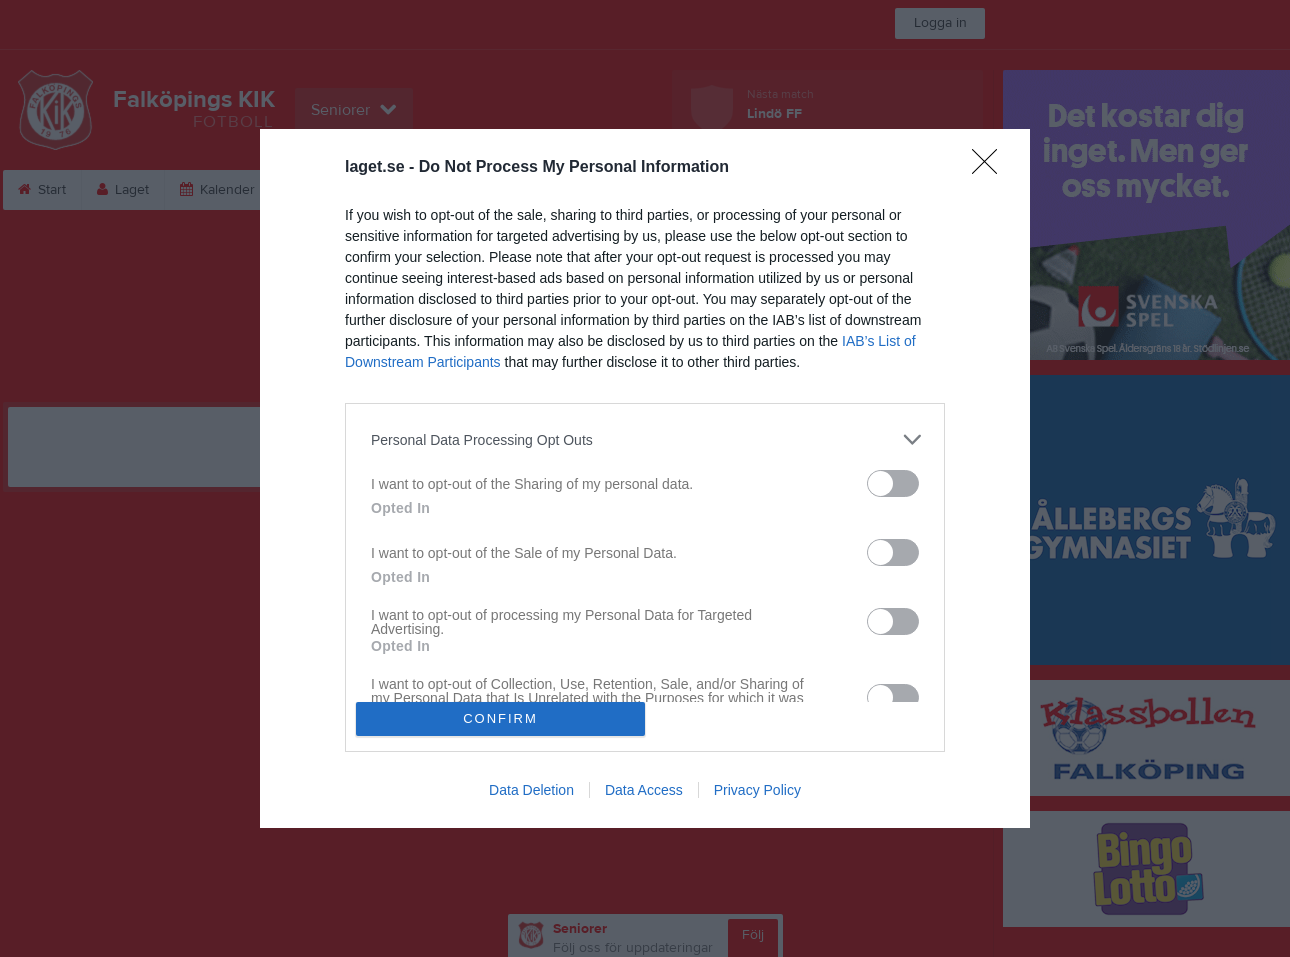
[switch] (893, 483)
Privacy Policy (757, 790)
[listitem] (645, 439)
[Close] (991, 168)
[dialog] (645, 478)
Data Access (644, 790)
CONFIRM (500, 718)
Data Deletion (531, 790)
